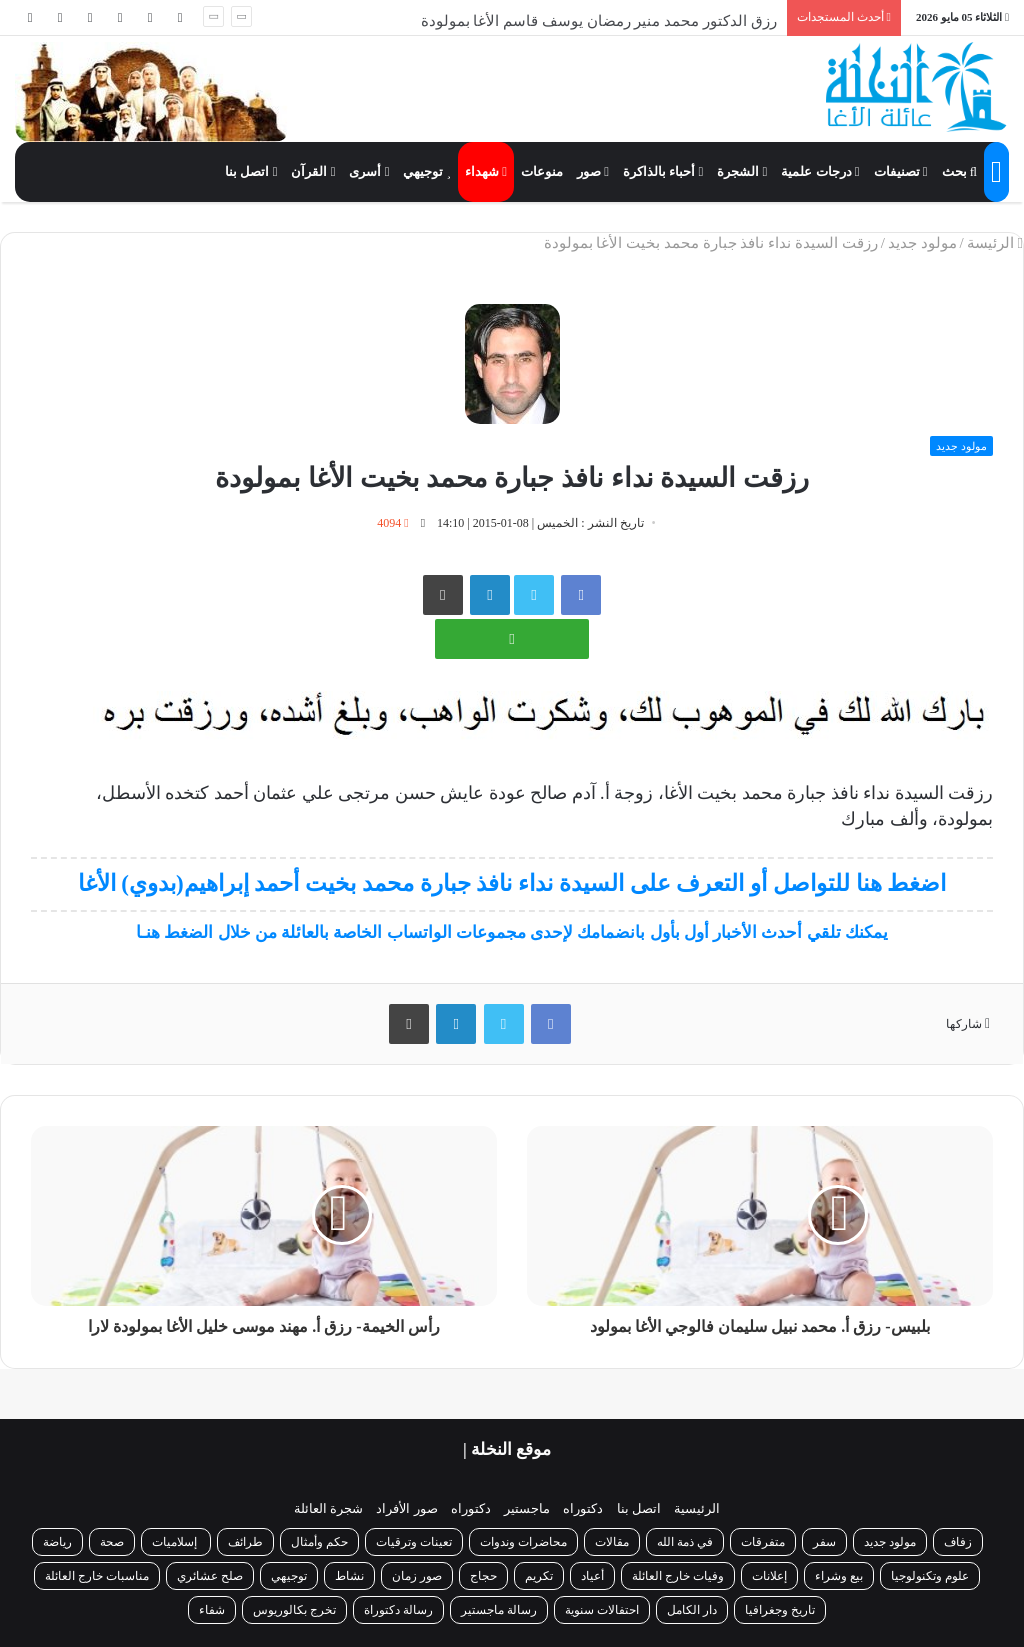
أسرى (369, 171)
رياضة (57, 1542)
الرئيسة (995, 243)
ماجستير (527, 1508)
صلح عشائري (210, 1576)
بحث (959, 171)
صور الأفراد (406, 1508)
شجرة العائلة (328, 1508)
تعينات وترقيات (414, 1542)
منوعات (542, 171)
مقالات (612, 1542)
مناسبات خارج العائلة (97, 1576)
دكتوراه (583, 1508)
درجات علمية (820, 171)
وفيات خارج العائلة (678, 1576)
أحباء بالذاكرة (663, 171)
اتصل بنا (251, 171)
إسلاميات (176, 1542)
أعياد (592, 1576)
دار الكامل (692, 1610)
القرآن (313, 171)
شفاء (212, 1610)
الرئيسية (697, 1508)
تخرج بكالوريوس (294, 1610)
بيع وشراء (839, 1576)
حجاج (483, 1576)
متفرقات (763, 1542)
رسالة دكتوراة (398, 1610)
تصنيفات (901, 171)
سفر (824, 1542)
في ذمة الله (685, 1542)
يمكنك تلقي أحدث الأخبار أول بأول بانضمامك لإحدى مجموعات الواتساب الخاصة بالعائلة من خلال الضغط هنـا (512, 932)
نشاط (349, 1576)
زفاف (958, 1542)
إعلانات (769, 1576)
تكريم (539, 1576)
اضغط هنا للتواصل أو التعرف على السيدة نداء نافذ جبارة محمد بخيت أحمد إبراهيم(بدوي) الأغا (512, 883)
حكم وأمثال (319, 1542)
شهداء (486, 171)
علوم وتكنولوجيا (930, 1576)
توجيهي (427, 171)
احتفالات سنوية (602, 1610)
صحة (112, 1542)
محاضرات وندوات (523, 1542)
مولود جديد (922, 243)
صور (593, 171)
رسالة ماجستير (499, 1610)
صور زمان (417, 1576)
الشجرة (742, 171)
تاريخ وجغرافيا (780, 1610)
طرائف (245, 1542)
